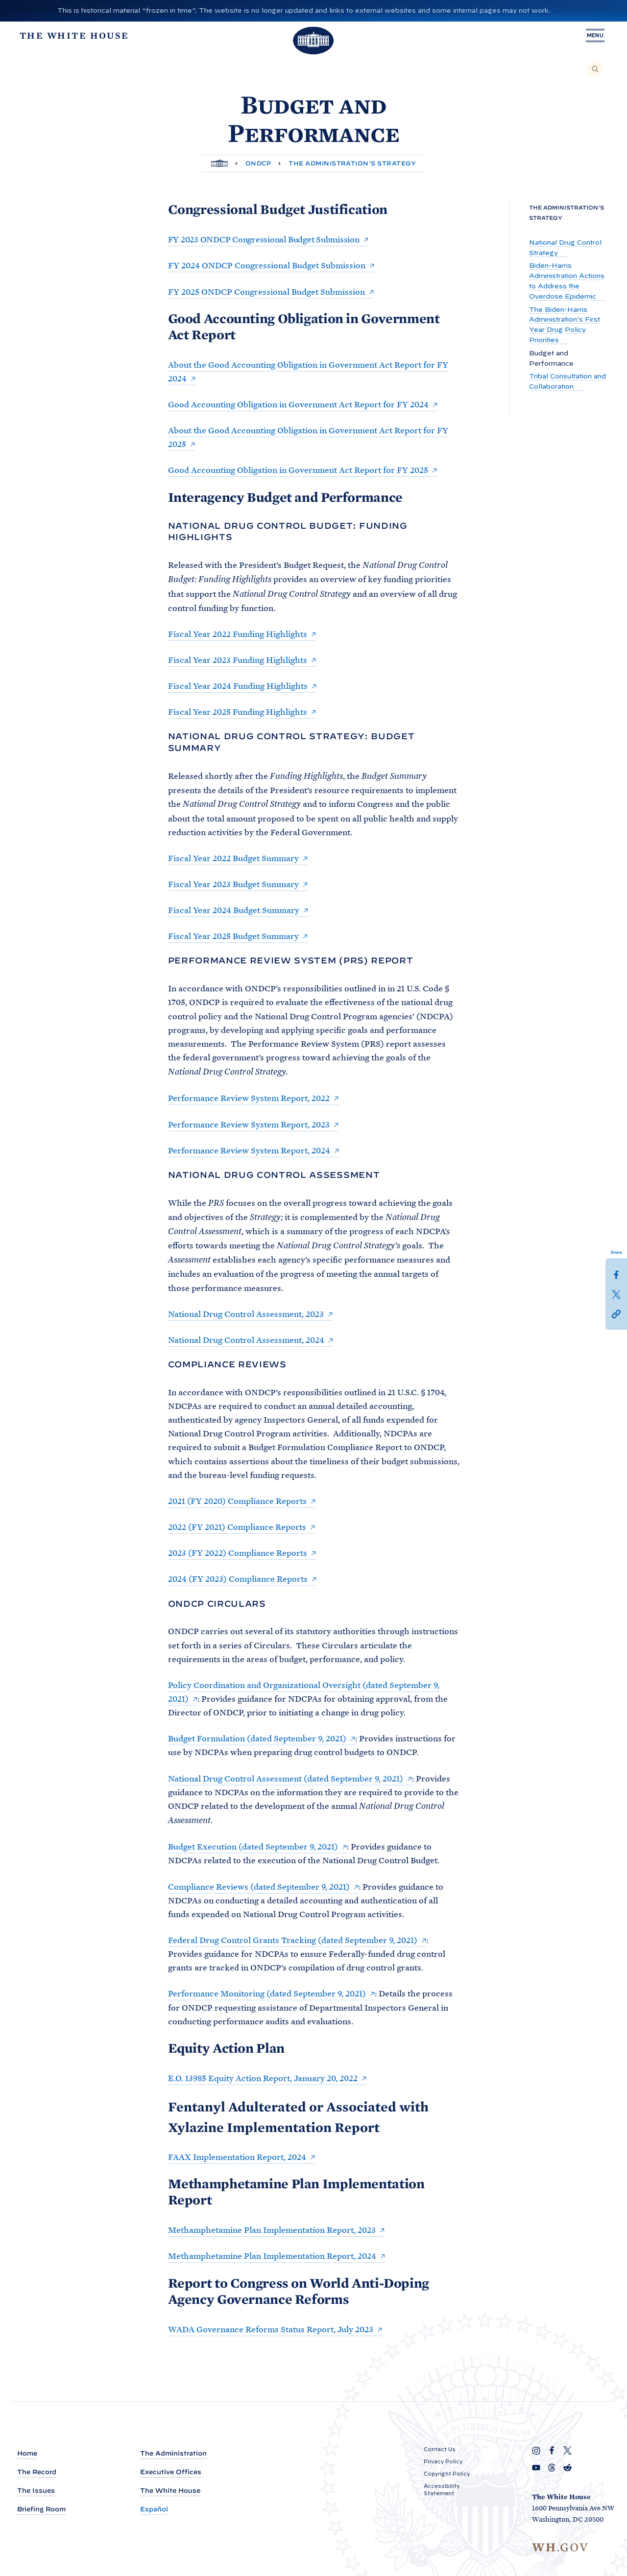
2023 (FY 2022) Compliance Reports (237, 1552)
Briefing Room (41, 2509)
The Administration (173, 2453)
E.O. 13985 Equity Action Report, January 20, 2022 (263, 2078)
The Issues (36, 2490)
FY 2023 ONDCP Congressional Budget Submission (264, 239)
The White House (170, 2490)
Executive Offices (170, 2472)
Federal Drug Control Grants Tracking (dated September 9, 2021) (292, 1940)
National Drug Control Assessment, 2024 (246, 1340)
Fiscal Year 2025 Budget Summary (233, 936)
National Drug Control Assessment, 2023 (246, 1314)
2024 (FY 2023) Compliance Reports (238, 1578)
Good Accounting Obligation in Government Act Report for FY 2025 (298, 470)
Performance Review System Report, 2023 (249, 1124)
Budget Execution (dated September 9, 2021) (253, 1846)
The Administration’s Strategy (352, 163)
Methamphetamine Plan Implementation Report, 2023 (272, 2230)
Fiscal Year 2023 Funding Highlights (237, 660)
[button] (616, 1313)
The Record (36, 2472)
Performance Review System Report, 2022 (249, 1098)
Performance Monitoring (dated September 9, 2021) (267, 1993)
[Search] (595, 69)
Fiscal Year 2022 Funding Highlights (237, 634)
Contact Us (440, 2449)
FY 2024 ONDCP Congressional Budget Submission (266, 265)
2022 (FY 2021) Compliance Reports (237, 1527)
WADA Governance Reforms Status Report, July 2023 (270, 2329)
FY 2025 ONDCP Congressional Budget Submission (266, 291)
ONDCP (258, 163)
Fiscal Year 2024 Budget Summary (233, 910)
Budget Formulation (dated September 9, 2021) (257, 1738)
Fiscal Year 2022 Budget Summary (233, 858)
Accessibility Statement (441, 2489)
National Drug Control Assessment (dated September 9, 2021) (285, 1778)
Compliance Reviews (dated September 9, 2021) (259, 1886)
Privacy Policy (443, 2461)
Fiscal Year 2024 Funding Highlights (238, 685)
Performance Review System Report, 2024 (249, 1150)
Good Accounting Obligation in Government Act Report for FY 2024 (298, 404)
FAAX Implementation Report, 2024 (237, 2157)
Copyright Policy (447, 2474)
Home (27, 2453)
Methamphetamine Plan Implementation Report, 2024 (272, 2255)
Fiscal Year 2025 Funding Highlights (237, 711)
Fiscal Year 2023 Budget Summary (233, 884)
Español (154, 2509)
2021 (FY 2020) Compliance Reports (237, 1501)
